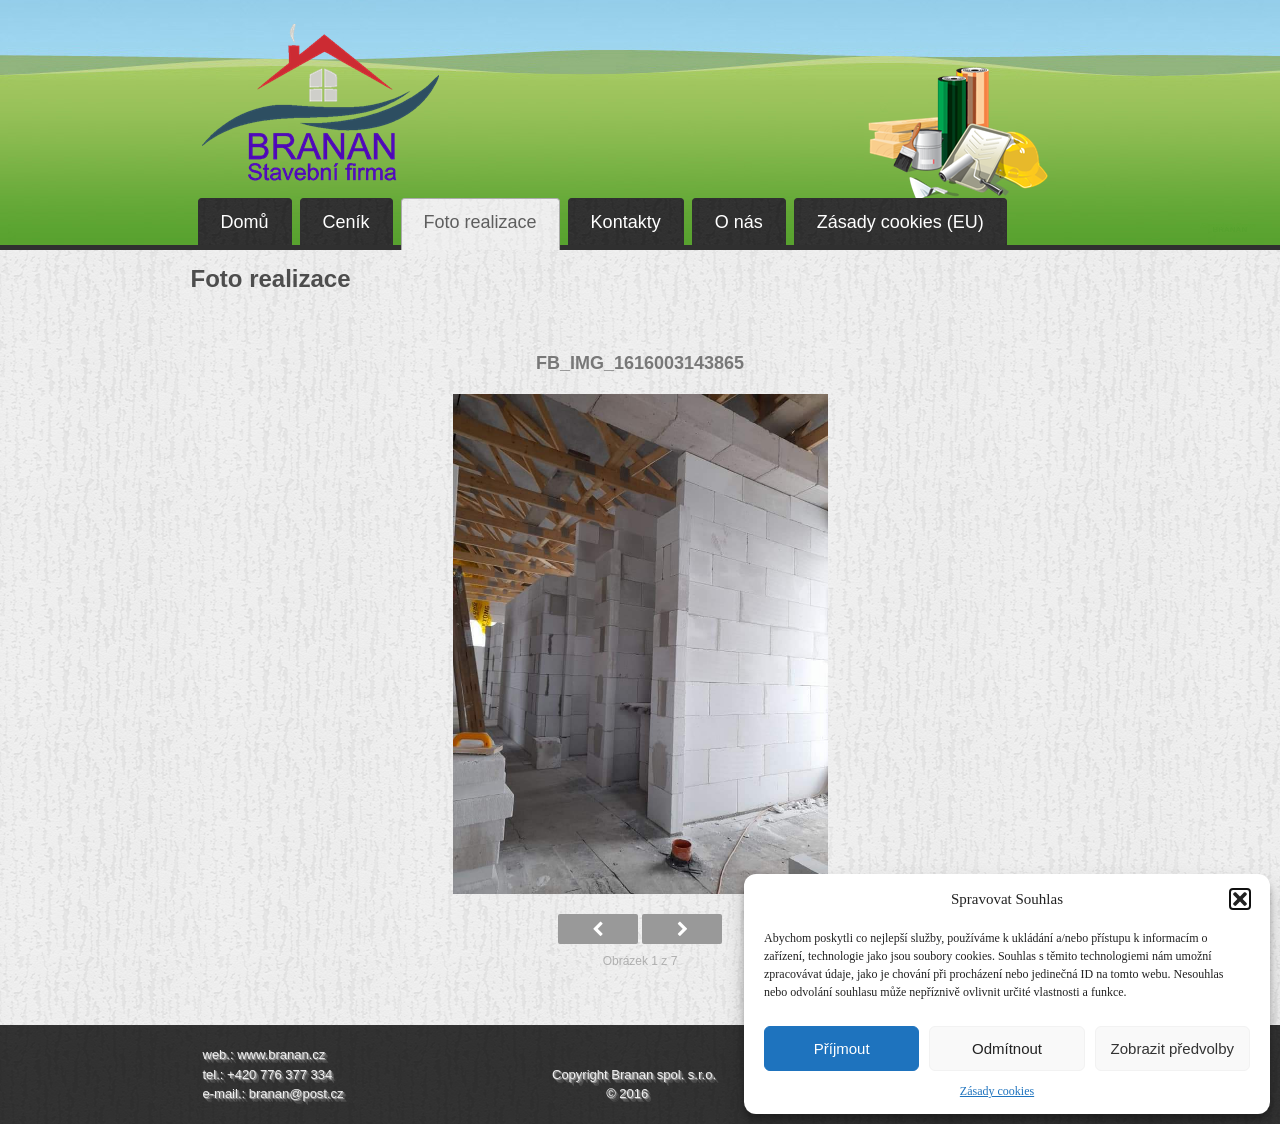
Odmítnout (1007, 1048)
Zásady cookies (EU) (900, 222)
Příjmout (842, 1048)
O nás (739, 222)
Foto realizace (480, 222)
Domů (245, 222)
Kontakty (626, 222)
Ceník (346, 222)
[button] (1240, 899)
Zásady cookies (997, 1091)
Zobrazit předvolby (1172, 1048)
